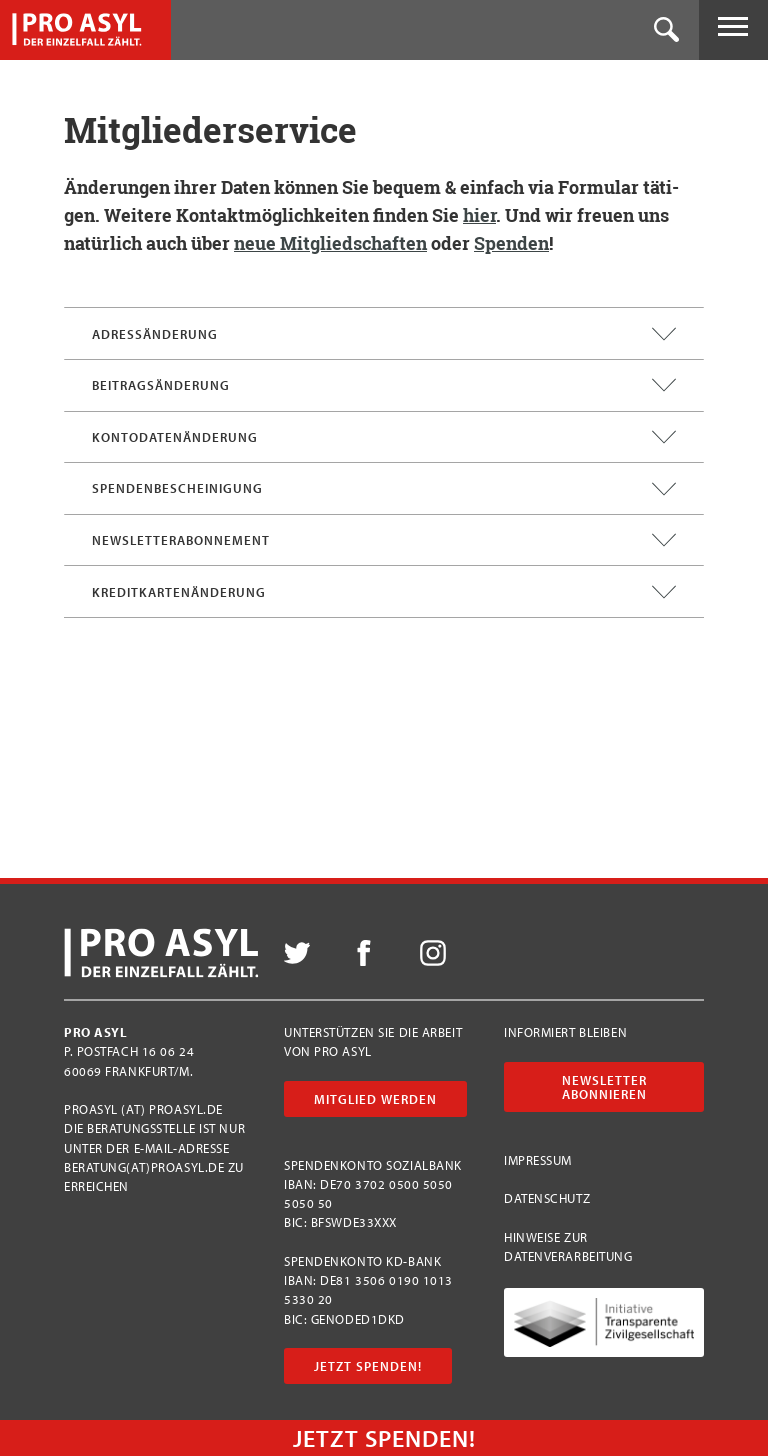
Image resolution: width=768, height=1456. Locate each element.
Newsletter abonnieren (604, 1087)
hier (479, 215)
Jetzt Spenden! (368, 1366)
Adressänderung (384, 334)
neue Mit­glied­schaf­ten (330, 243)
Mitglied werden (375, 1099)
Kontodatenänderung (384, 437)
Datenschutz (547, 1198)
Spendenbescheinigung (384, 489)
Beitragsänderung (384, 385)
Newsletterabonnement (384, 540)
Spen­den (511, 243)
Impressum (538, 1160)
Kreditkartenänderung (384, 592)
